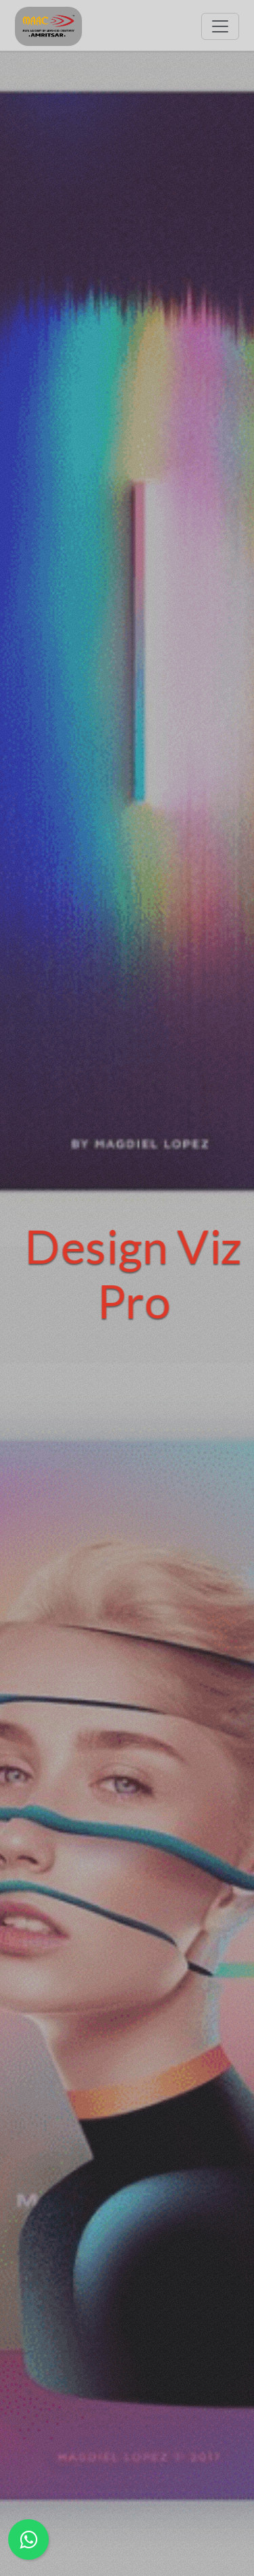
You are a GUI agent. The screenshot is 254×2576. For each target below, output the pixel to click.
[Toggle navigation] (220, 26)
